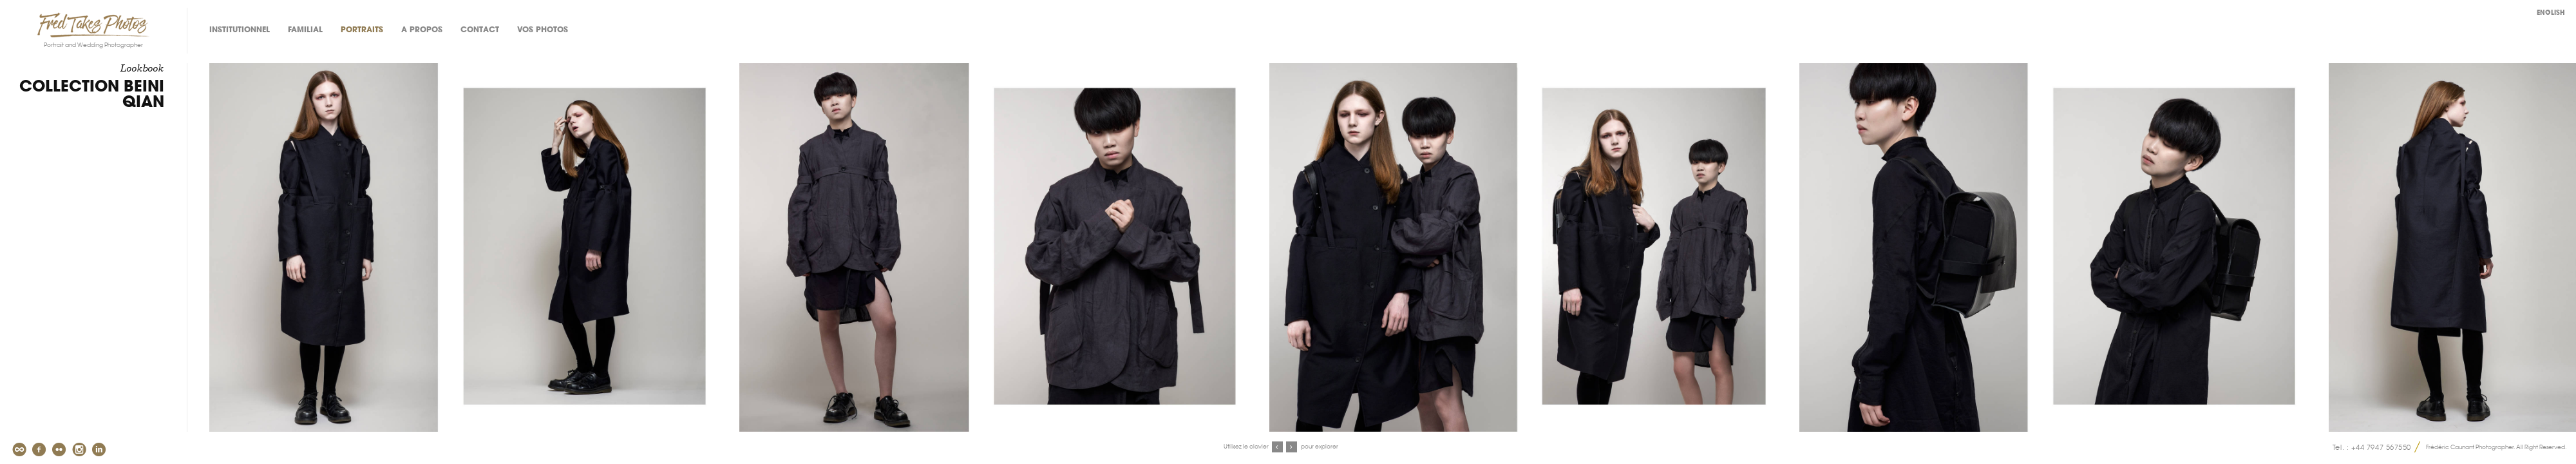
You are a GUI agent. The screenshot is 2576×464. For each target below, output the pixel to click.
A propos (421, 30)
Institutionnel (239, 30)
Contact (479, 30)
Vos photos (542, 30)
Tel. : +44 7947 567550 (2372, 447)
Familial (305, 30)
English (2551, 13)
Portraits (362, 30)
